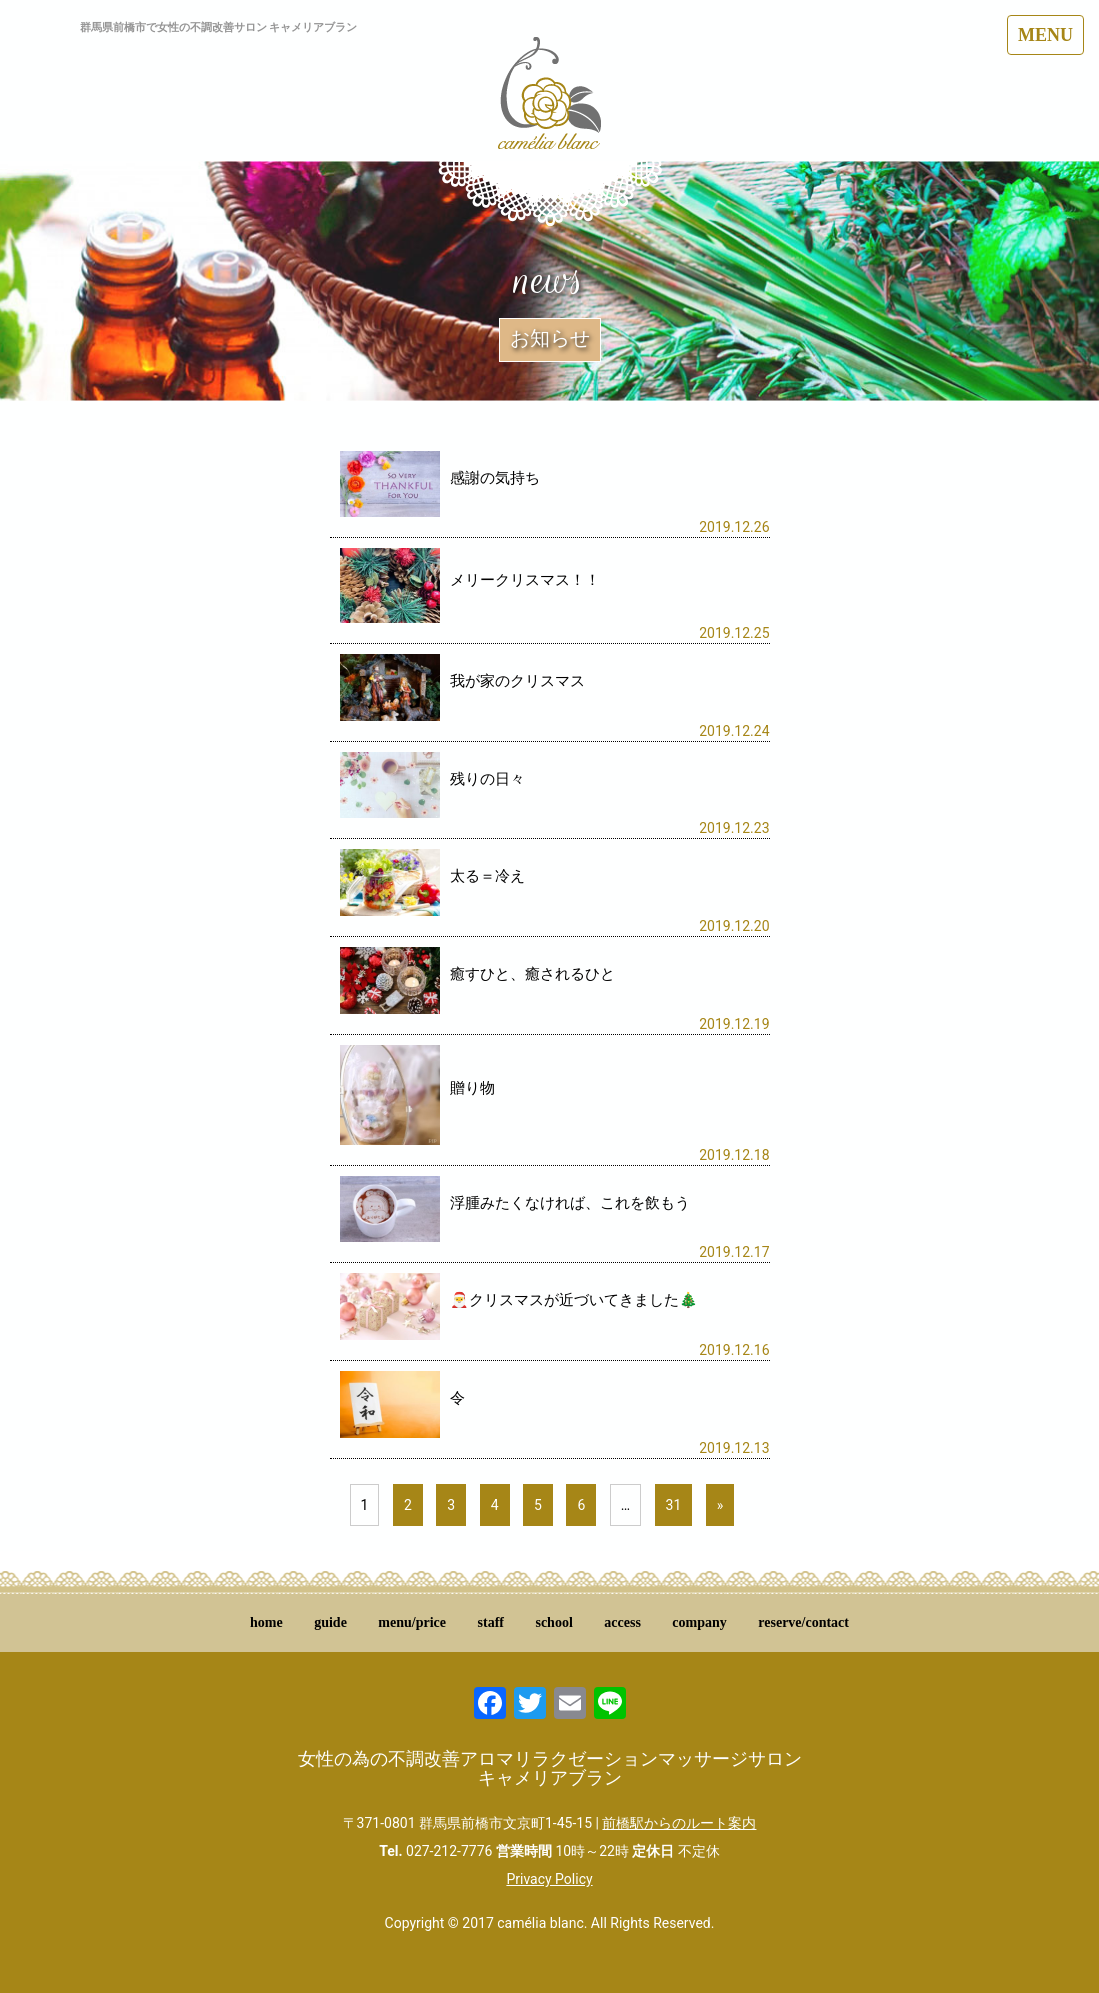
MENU (1045, 35)
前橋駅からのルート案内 (679, 1823)
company (699, 1622)
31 (674, 1505)
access (622, 1622)
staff (491, 1622)
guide (330, 1622)
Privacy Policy (549, 1879)
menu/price (412, 1622)
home (266, 1622)
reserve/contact (803, 1622)
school (553, 1622)
